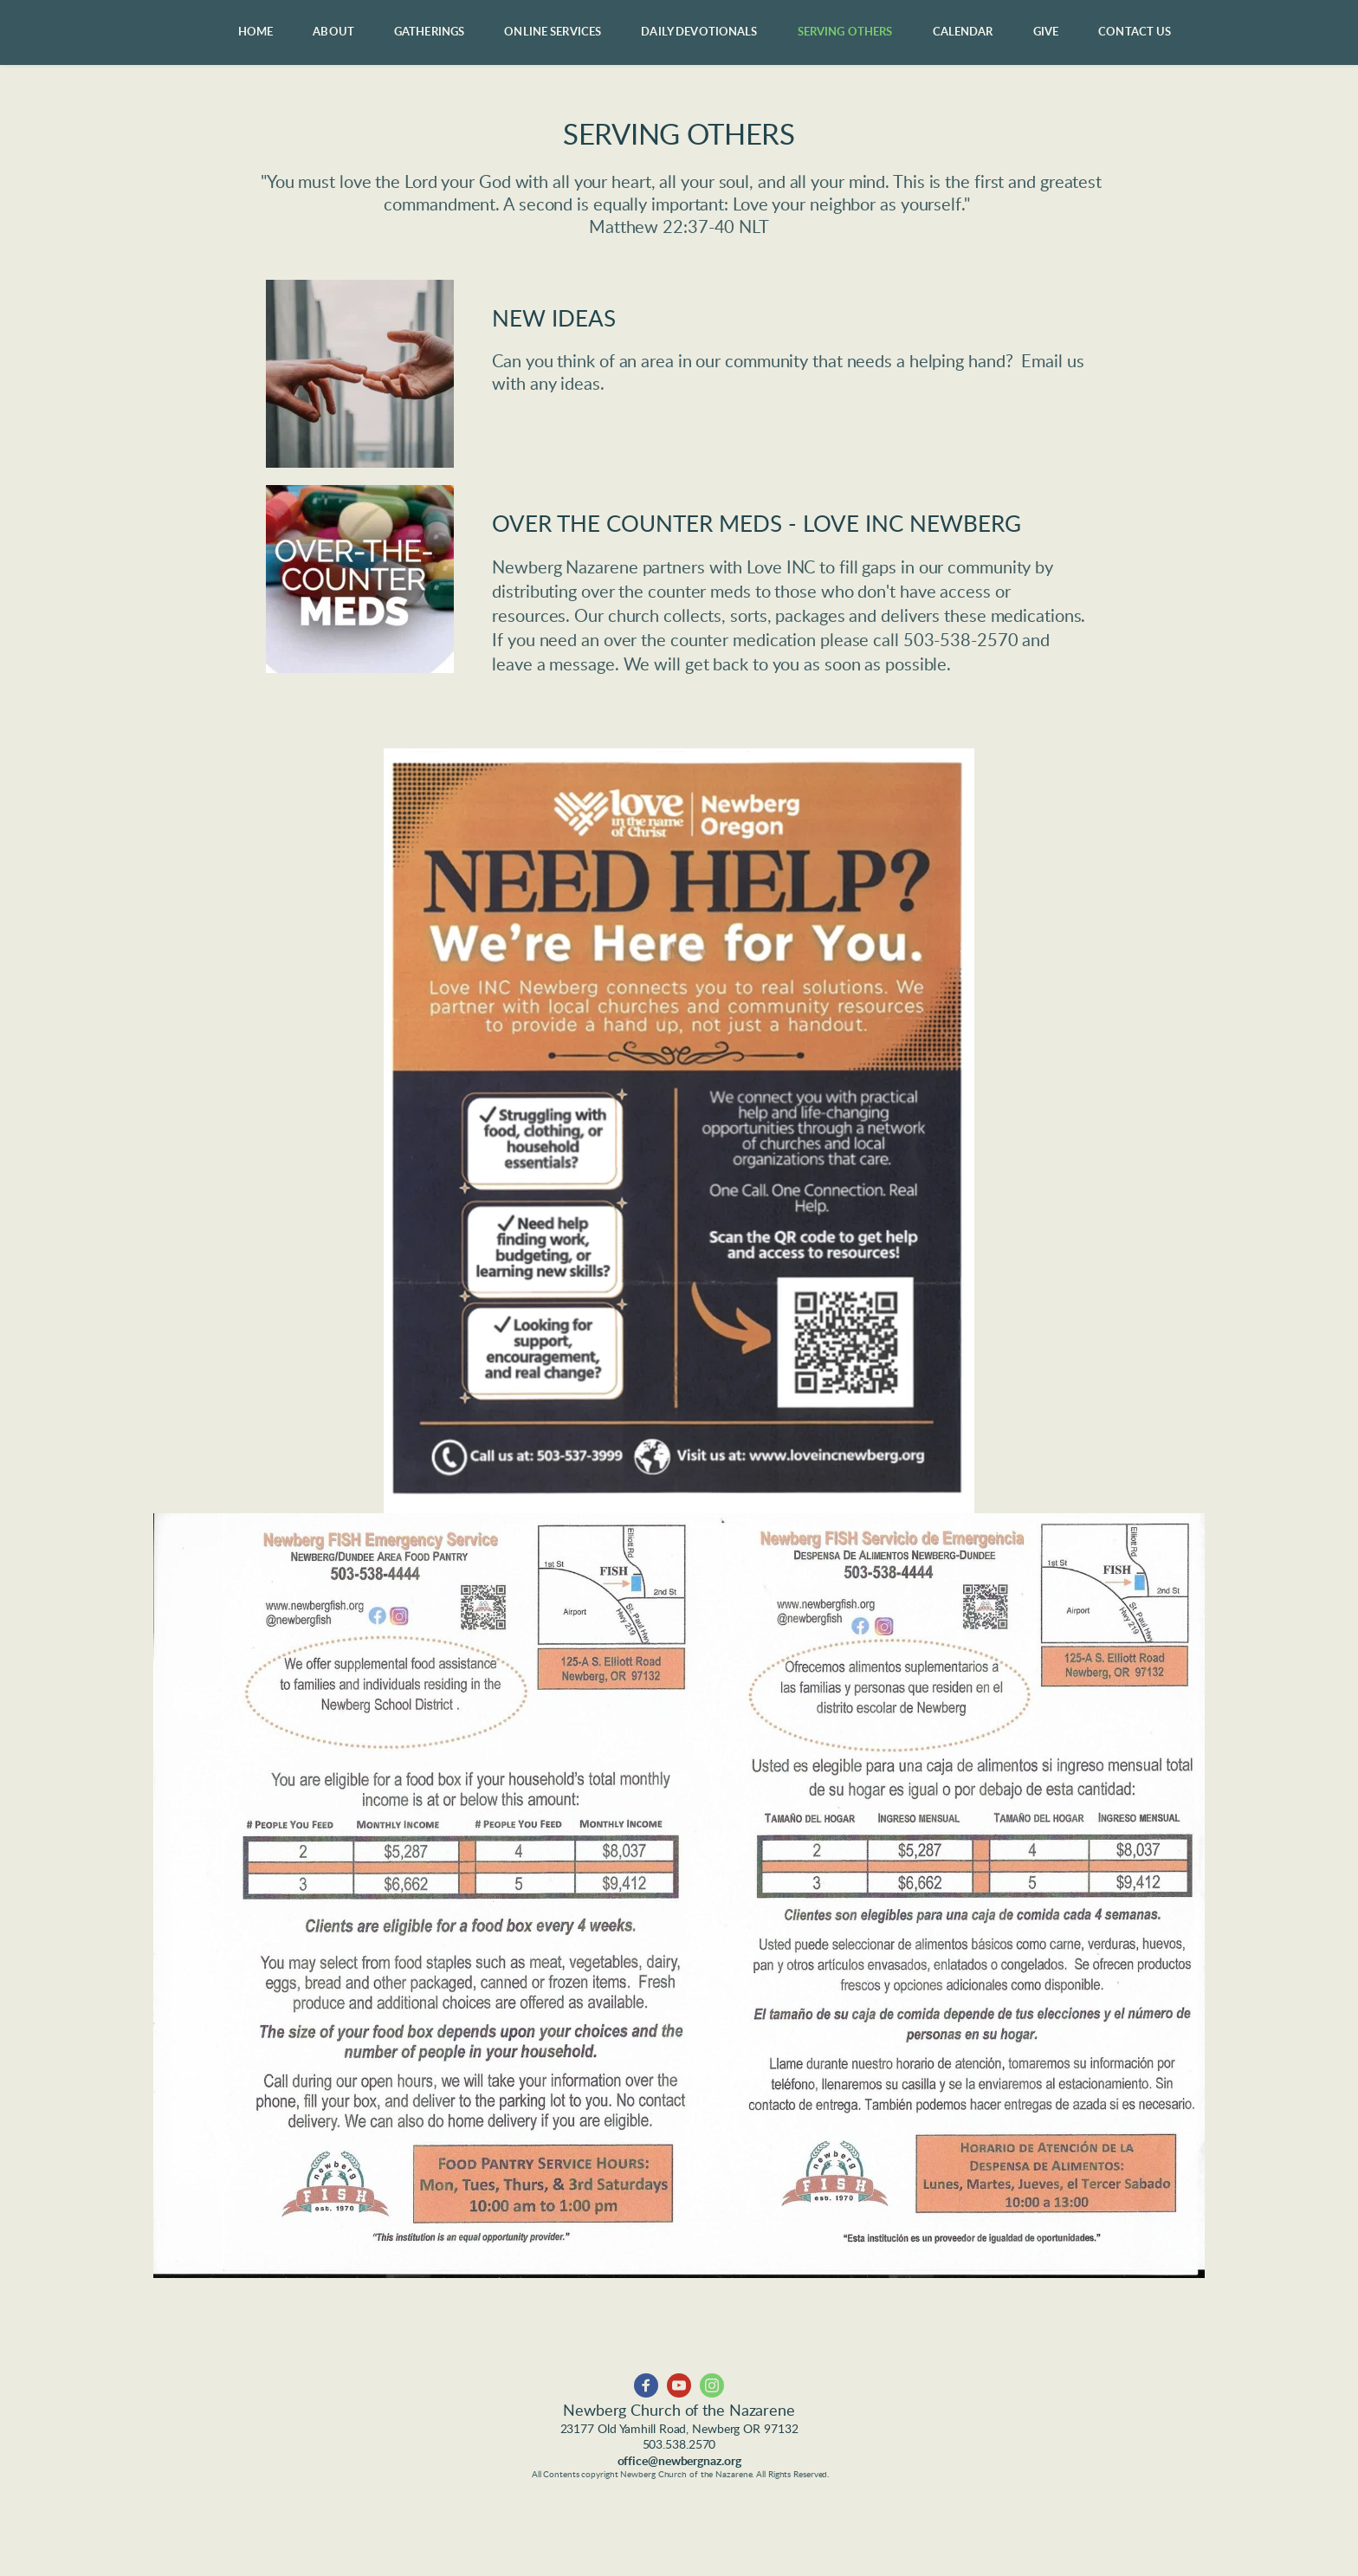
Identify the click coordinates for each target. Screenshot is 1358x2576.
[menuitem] (256, 32)
